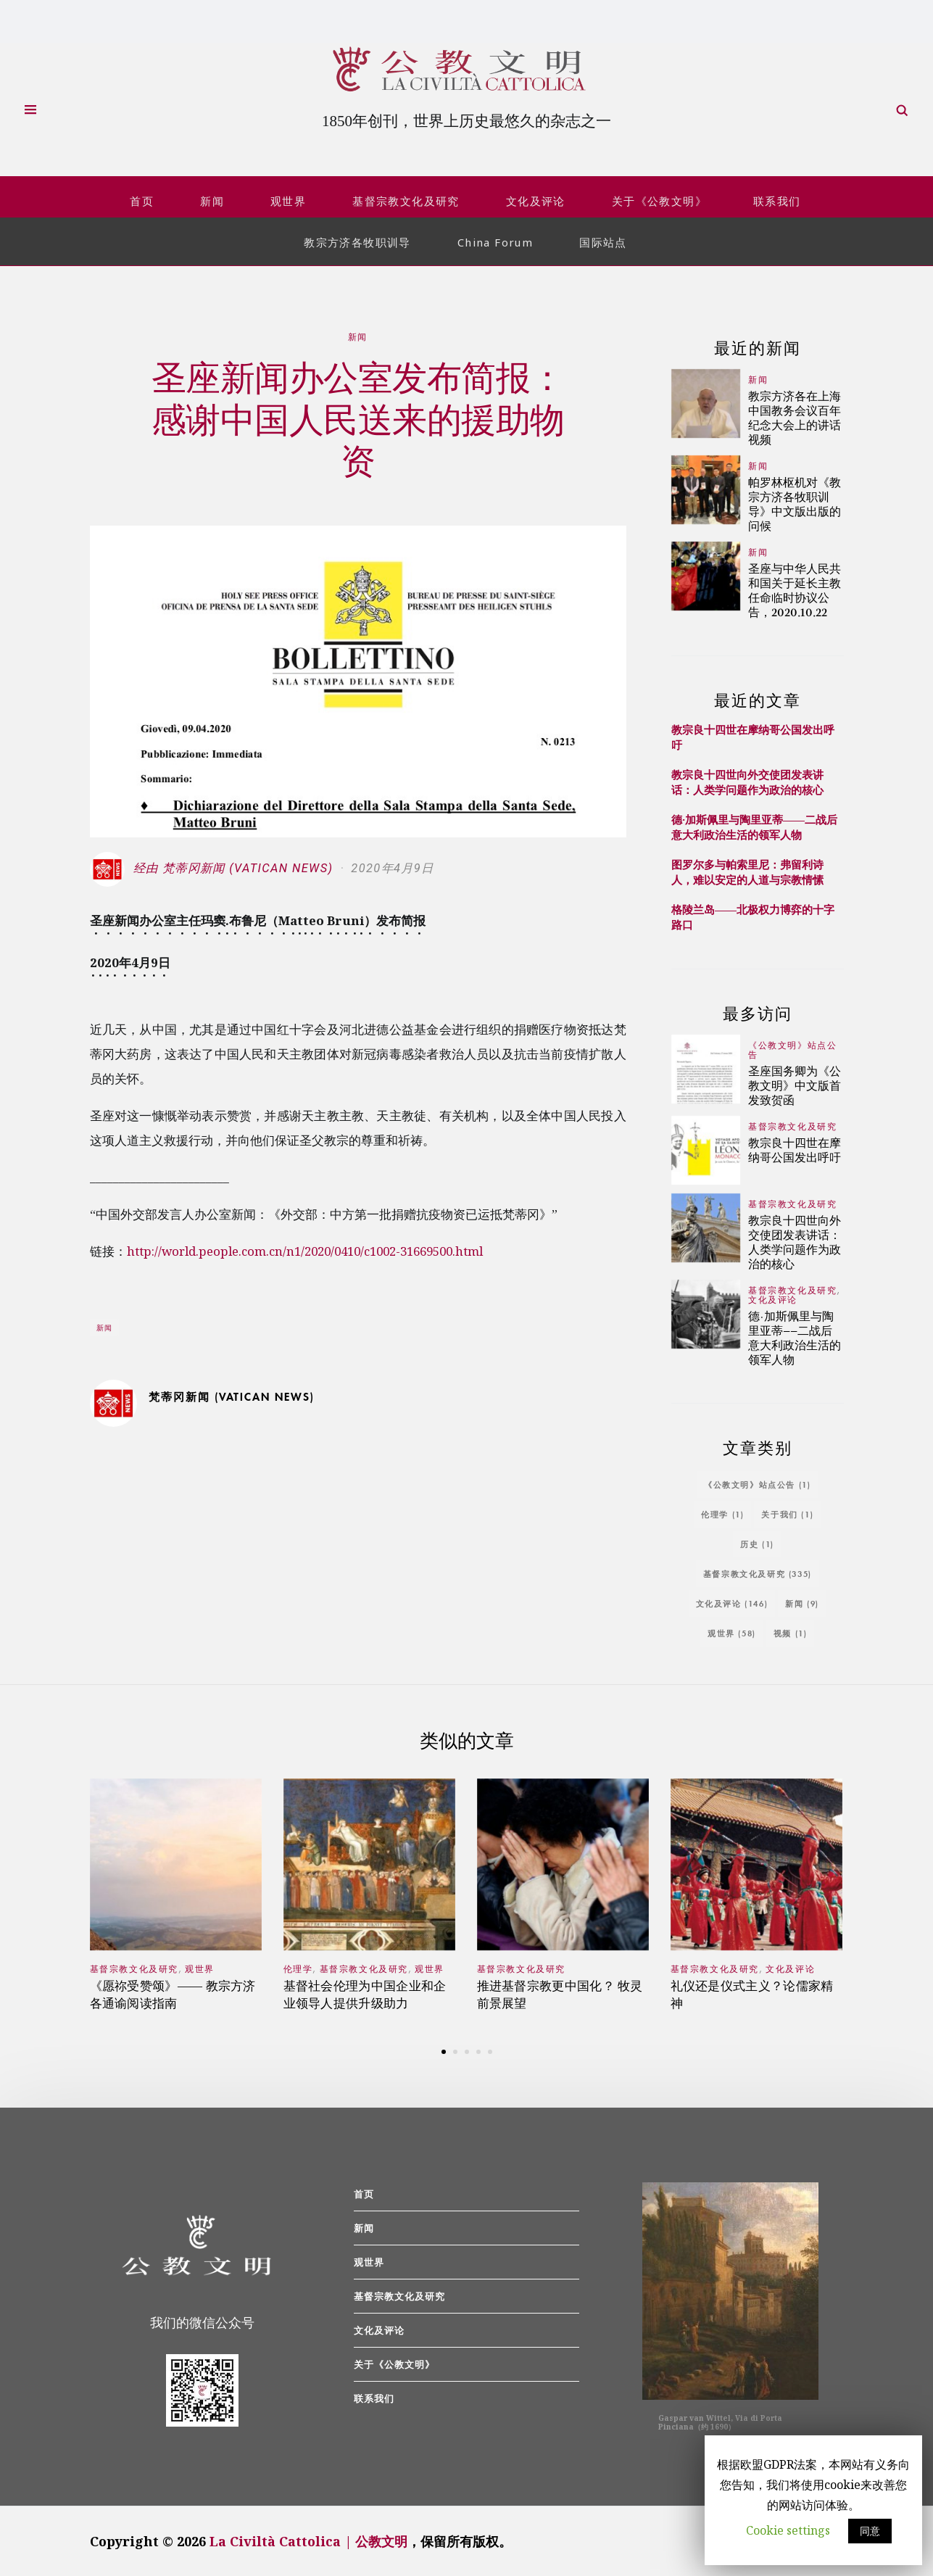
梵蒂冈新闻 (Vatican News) (232, 1394)
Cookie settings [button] (788, 2530)
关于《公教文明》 (659, 198)
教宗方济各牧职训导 (357, 240)
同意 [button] (870, 2531)
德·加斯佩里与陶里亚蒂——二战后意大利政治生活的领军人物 (754, 825)
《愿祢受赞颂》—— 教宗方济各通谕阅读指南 (173, 1992)
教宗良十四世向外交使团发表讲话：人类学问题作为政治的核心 (747, 780)
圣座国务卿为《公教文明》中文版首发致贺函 (794, 1082)
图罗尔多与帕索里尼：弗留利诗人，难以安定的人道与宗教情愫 (747, 870)
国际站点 (603, 240)
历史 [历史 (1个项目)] (757, 1541)
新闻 (212, 198)
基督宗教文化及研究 (406, 198)
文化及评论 (535, 198)
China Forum (495, 240)
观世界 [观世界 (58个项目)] (732, 1630)
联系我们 (777, 198)
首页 (142, 198)
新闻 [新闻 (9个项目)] (802, 1600)
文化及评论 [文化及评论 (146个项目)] (732, 1600)
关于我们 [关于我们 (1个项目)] (787, 1511)
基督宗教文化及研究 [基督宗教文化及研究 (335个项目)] (757, 1570)
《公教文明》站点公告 (792, 1048)
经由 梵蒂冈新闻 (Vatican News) (213, 866)
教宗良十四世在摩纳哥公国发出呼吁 (794, 1147)
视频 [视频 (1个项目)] (791, 1630)
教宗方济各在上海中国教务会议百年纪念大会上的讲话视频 (794, 415)
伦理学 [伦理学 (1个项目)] (722, 1511)
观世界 (288, 198)
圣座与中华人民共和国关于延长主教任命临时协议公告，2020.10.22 (794, 587)
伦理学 (298, 1966)
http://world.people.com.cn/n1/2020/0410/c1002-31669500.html (314, 1249)
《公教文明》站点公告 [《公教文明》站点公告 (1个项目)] (757, 1481)
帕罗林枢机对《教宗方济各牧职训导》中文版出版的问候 (794, 501)
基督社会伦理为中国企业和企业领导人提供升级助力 (365, 1992)
